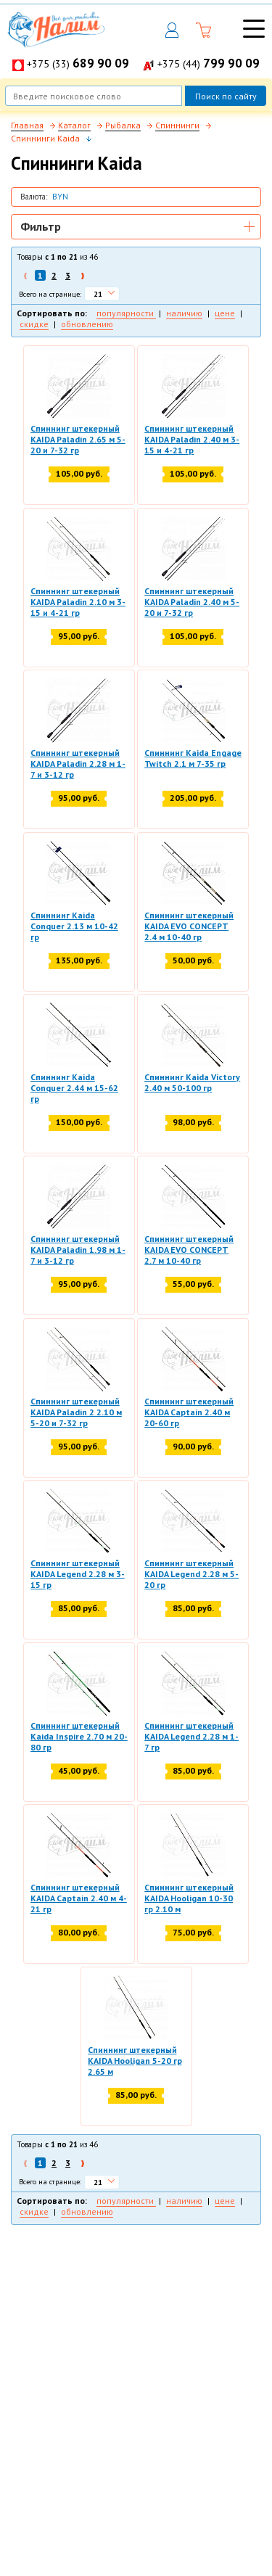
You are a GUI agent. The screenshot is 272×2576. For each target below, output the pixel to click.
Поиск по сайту (226, 96)
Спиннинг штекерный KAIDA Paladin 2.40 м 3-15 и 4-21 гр (191, 439)
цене (225, 313)
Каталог (74, 125)
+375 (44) (208, 63)
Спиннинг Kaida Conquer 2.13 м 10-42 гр (74, 926)
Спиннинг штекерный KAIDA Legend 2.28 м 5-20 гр (191, 1573)
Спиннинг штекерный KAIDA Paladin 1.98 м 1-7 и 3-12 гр (77, 1249)
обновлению (87, 323)
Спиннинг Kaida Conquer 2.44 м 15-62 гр (74, 1087)
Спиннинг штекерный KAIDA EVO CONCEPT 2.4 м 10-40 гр (189, 926)
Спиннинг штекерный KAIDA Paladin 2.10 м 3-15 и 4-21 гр (77, 601)
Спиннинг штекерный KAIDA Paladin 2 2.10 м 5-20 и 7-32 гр (76, 1412)
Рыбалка (123, 125)
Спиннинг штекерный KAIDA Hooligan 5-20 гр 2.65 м (135, 2060)
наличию (184, 313)
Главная (27, 125)
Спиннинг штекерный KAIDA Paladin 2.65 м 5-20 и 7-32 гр (77, 439)
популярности (126, 313)
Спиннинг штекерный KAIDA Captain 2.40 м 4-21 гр (78, 1898)
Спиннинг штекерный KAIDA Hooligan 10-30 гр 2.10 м (189, 1898)
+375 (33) (78, 63)
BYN (60, 197)
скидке (34, 323)
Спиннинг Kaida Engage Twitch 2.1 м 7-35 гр (193, 758)
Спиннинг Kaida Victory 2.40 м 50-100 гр (192, 1082)
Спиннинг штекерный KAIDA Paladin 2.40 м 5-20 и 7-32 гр (191, 601)
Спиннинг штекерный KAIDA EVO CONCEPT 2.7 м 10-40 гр (189, 1249)
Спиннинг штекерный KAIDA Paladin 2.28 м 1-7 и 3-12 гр (77, 763)
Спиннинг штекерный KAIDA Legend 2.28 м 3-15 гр (77, 1573)
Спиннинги (177, 125)
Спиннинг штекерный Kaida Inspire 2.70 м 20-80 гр (79, 1736)
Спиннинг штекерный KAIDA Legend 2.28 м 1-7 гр (191, 1736)
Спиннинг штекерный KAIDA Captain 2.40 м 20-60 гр (189, 1412)
